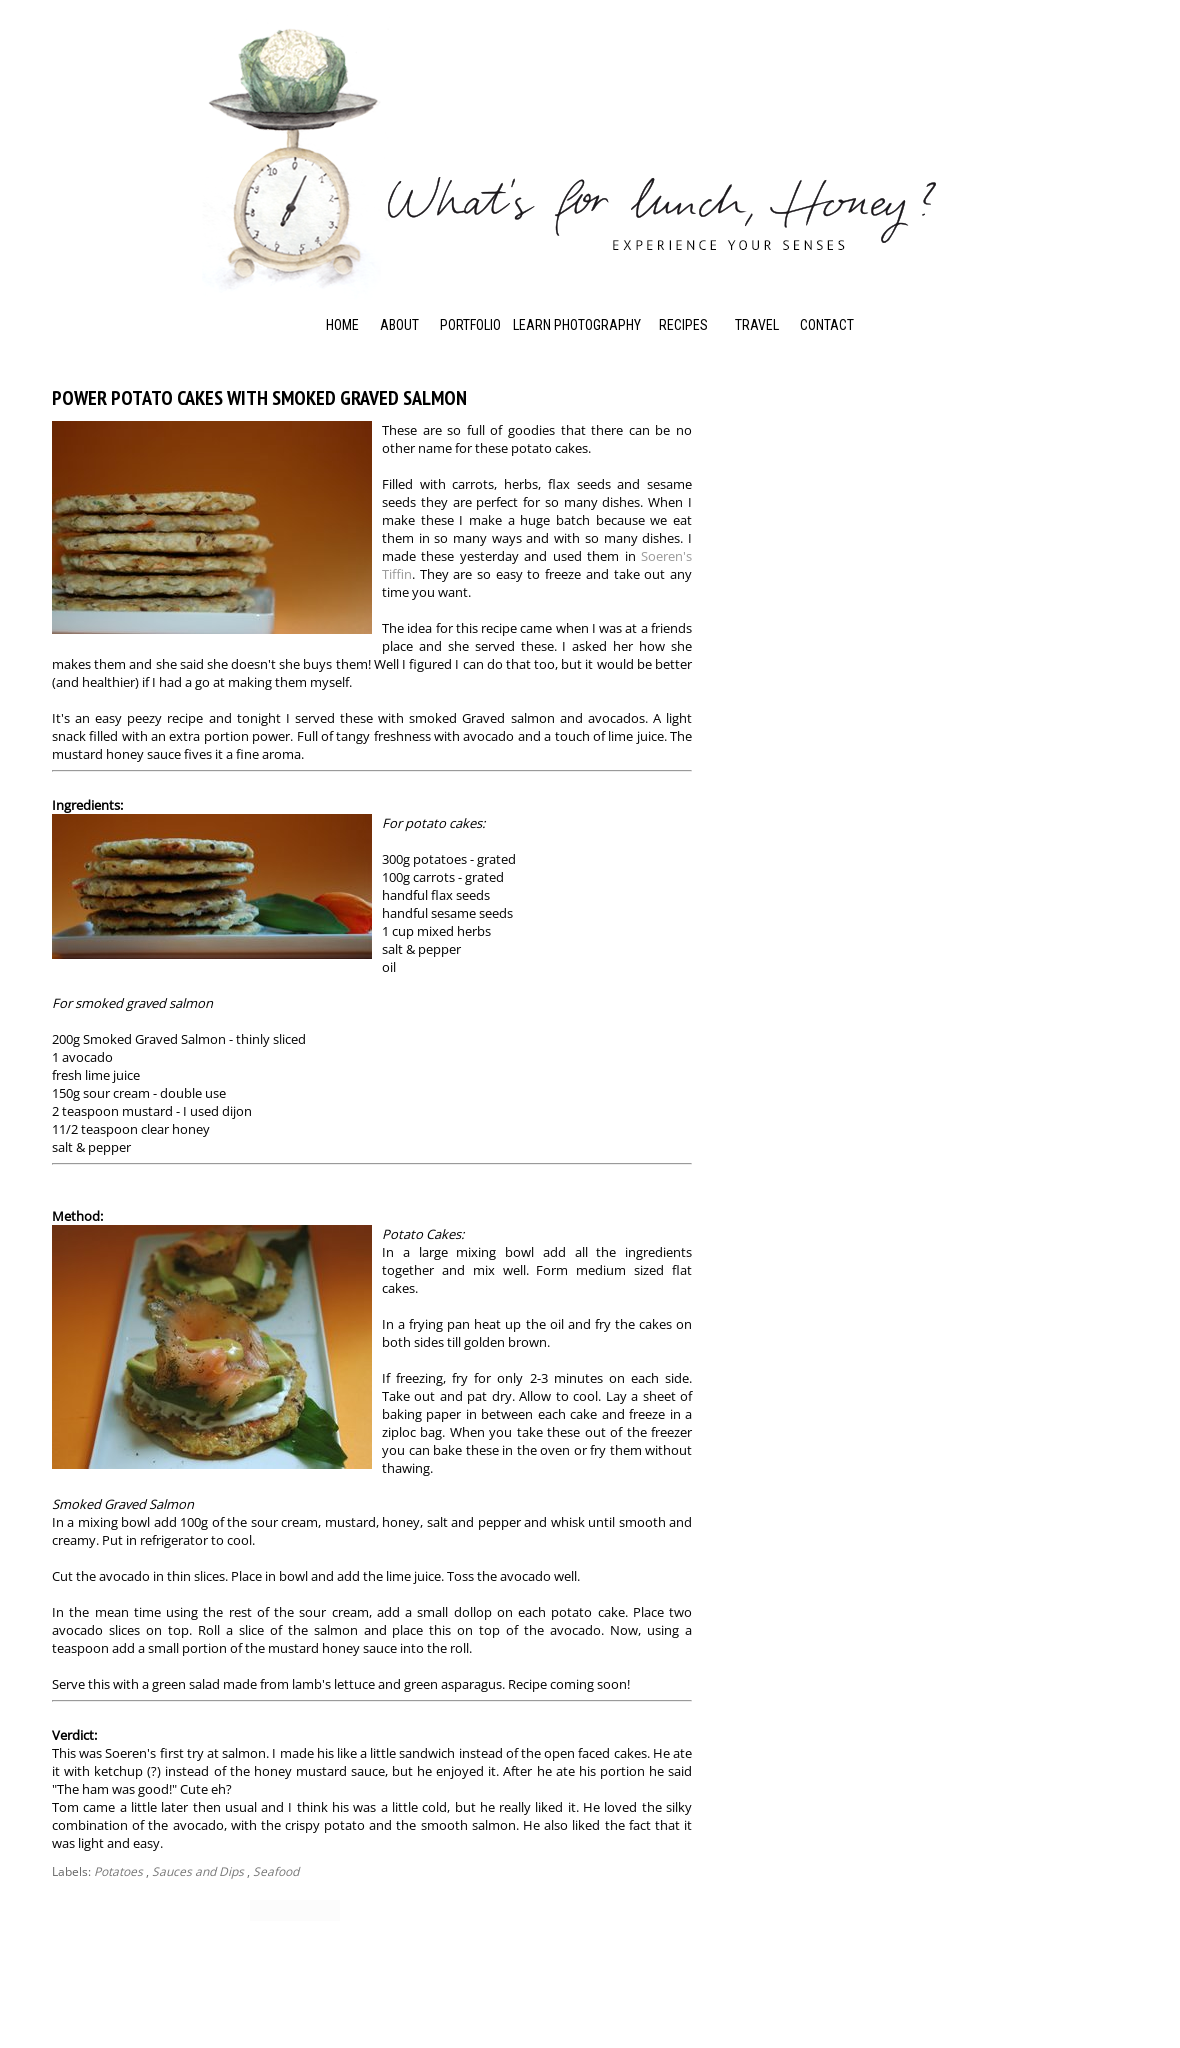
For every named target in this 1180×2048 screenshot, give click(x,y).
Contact (827, 325)
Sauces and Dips (198, 1871)
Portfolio (470, 325)
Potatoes (118, 1871)
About (399, 325)
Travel (757, 325)
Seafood (276, 1871)
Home (342, 325)
